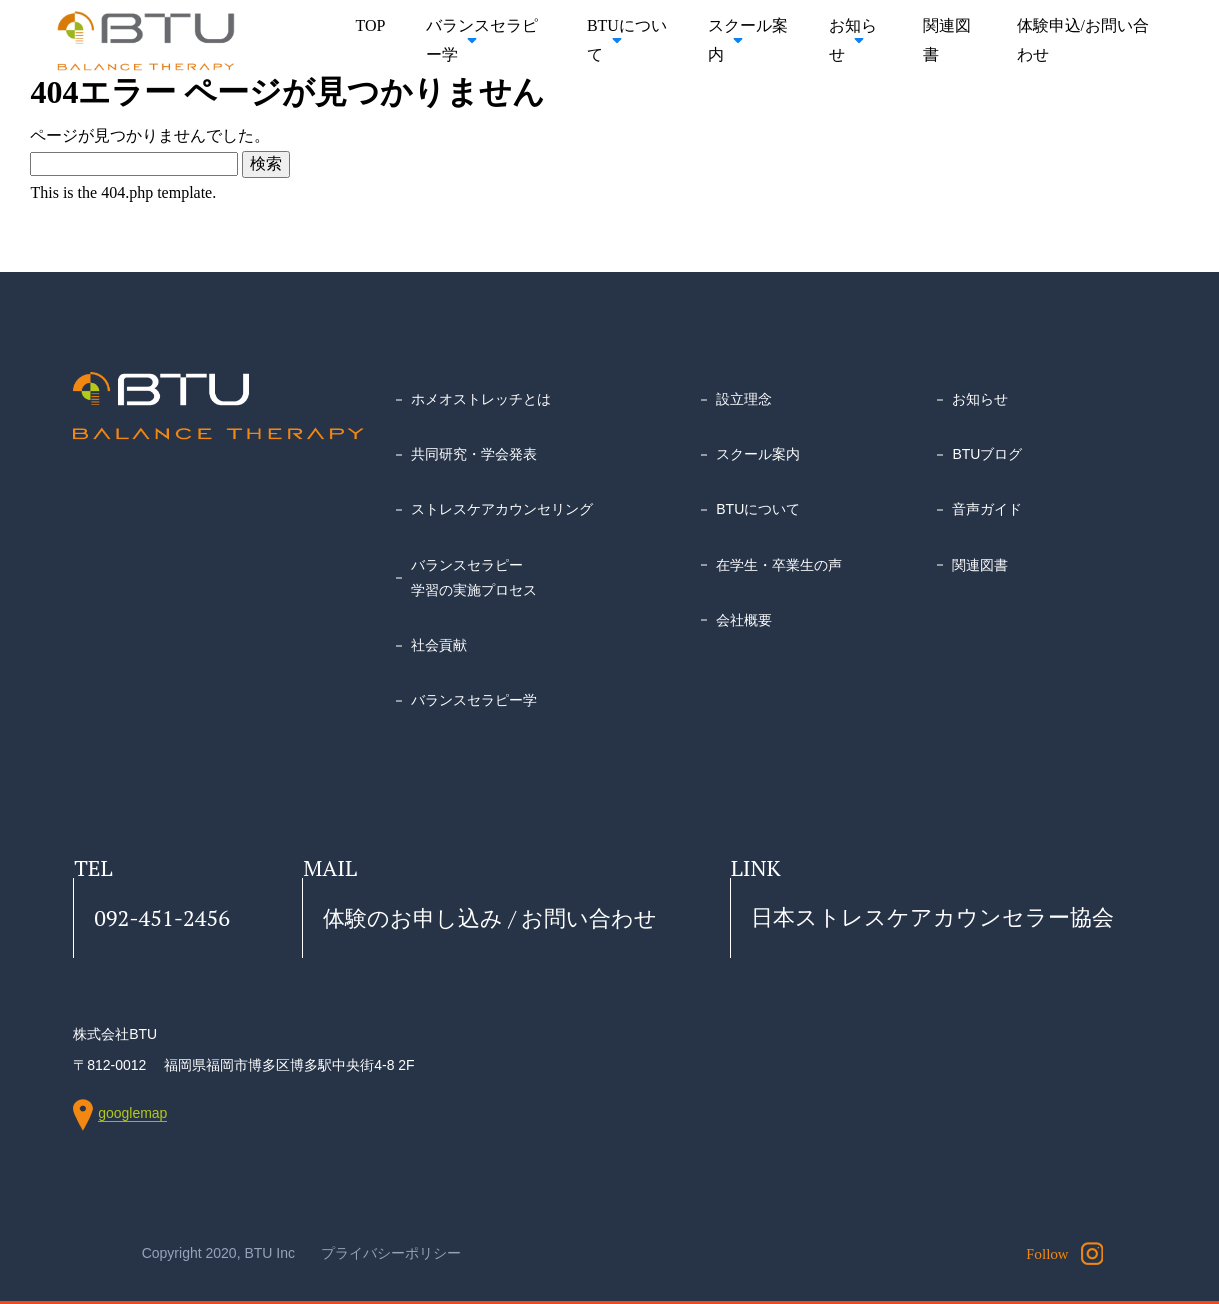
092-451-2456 (162, 917)
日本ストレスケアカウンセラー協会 (932, 917)
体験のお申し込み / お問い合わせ (490, 917)
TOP (371, 25)
